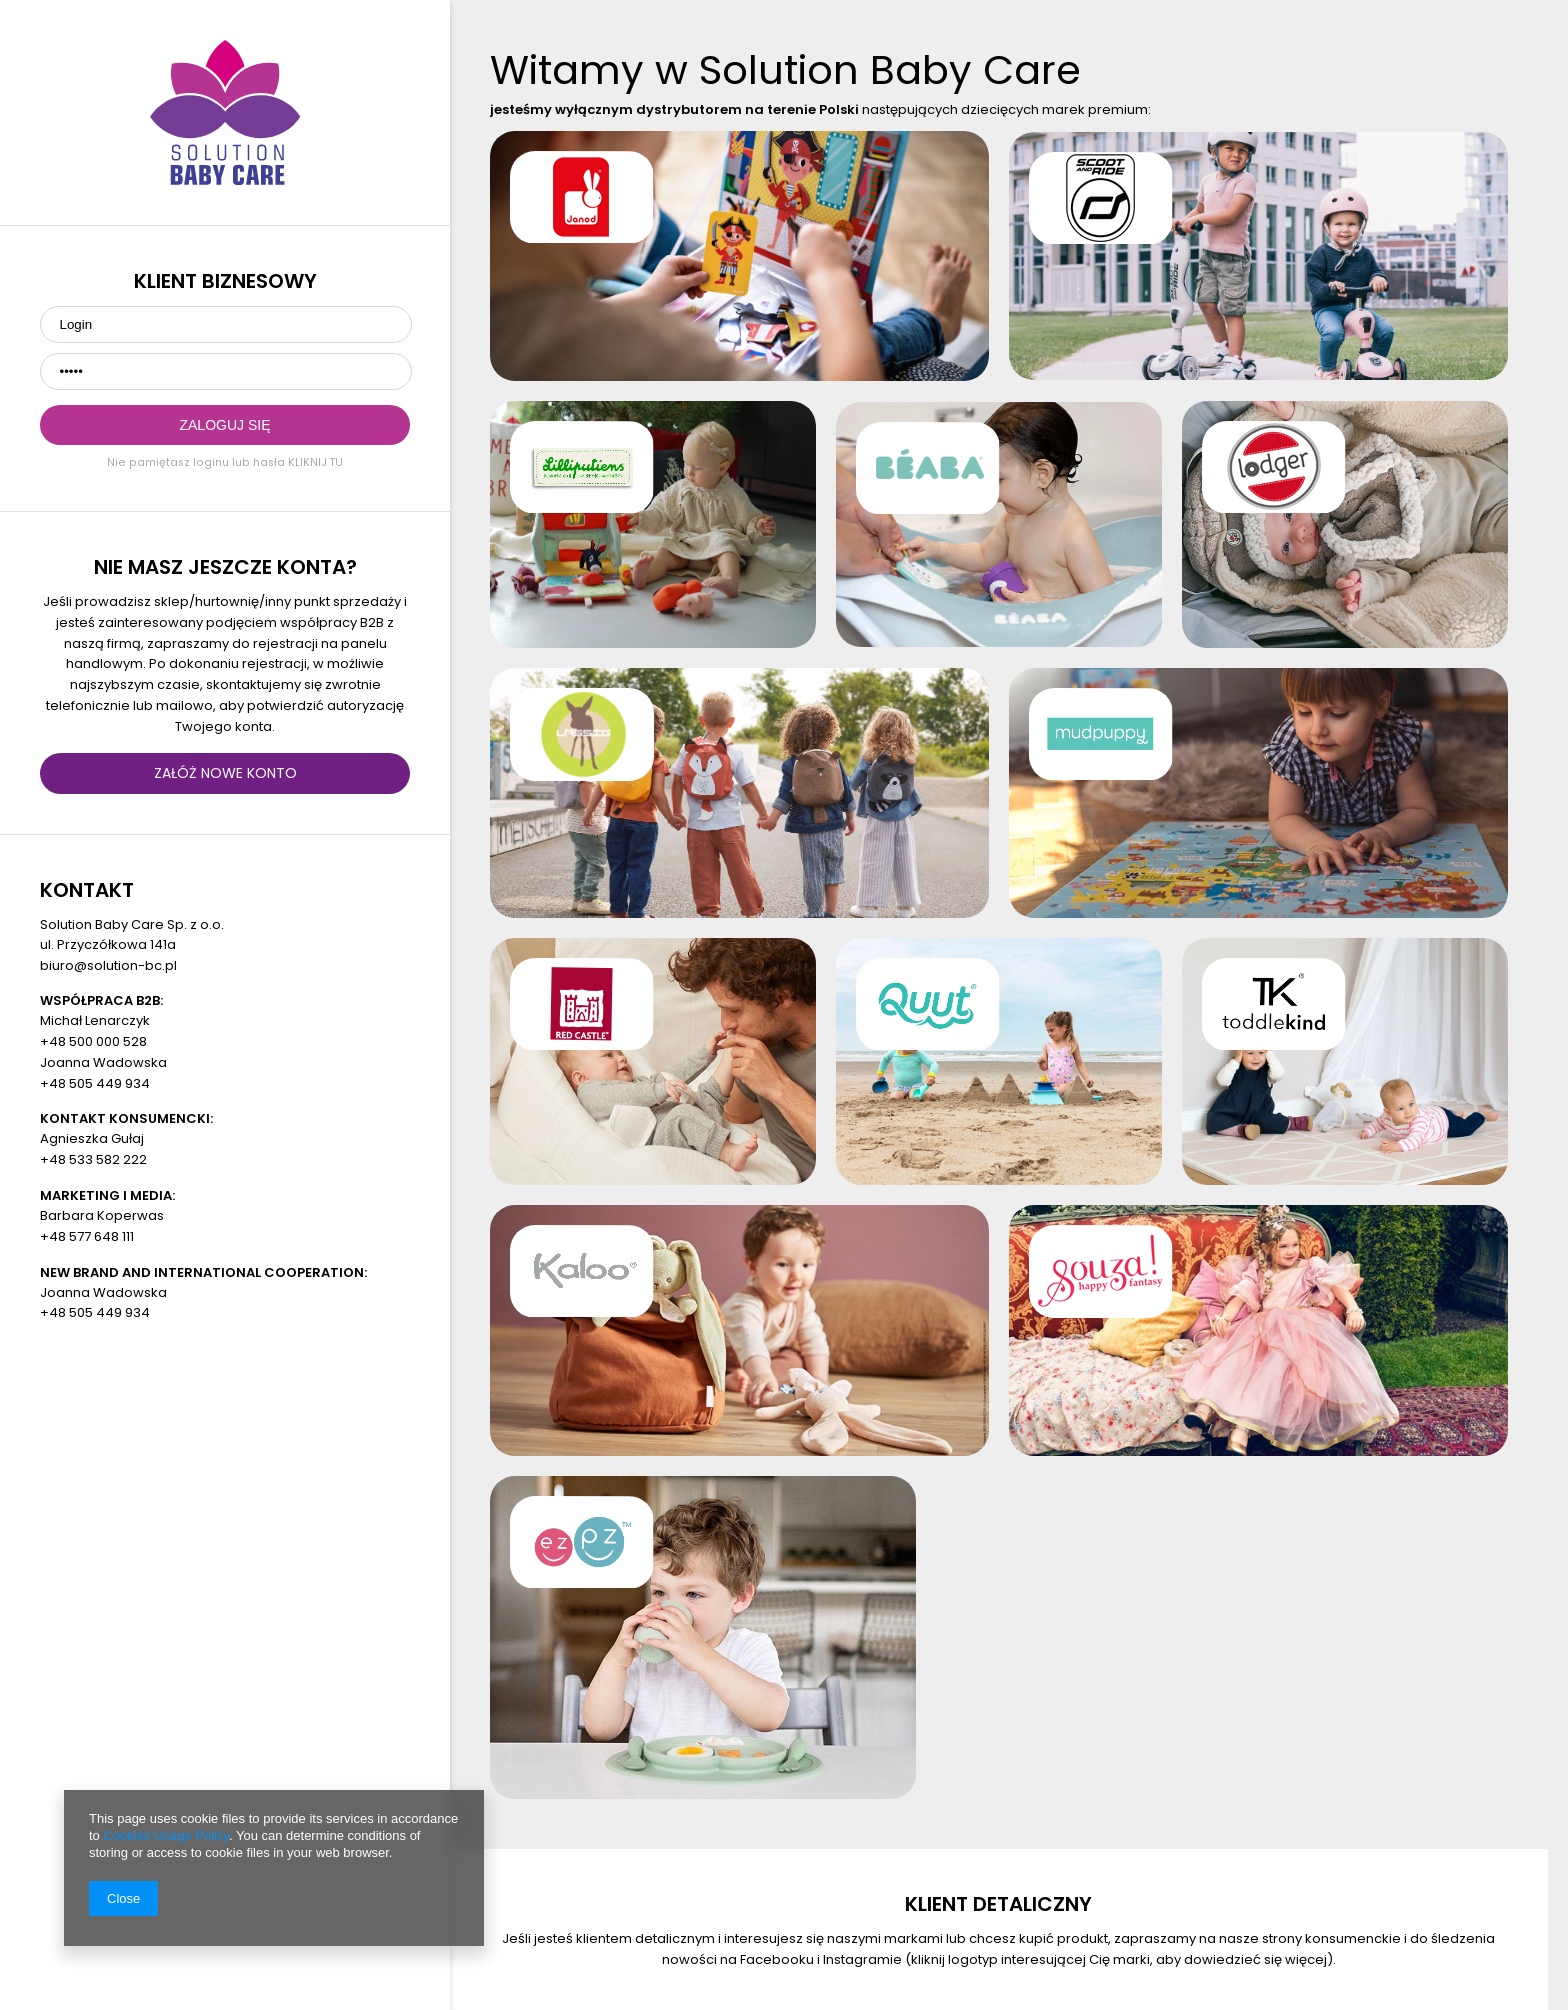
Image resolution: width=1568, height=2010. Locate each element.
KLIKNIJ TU (315, 462)
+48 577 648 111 (87, 1236)
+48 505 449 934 (95, 1083)
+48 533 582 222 (93, 1159)
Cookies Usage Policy (165, 1835)
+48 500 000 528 (93, 1041)
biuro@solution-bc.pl (108, 965)
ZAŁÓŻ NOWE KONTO (225, 773)
